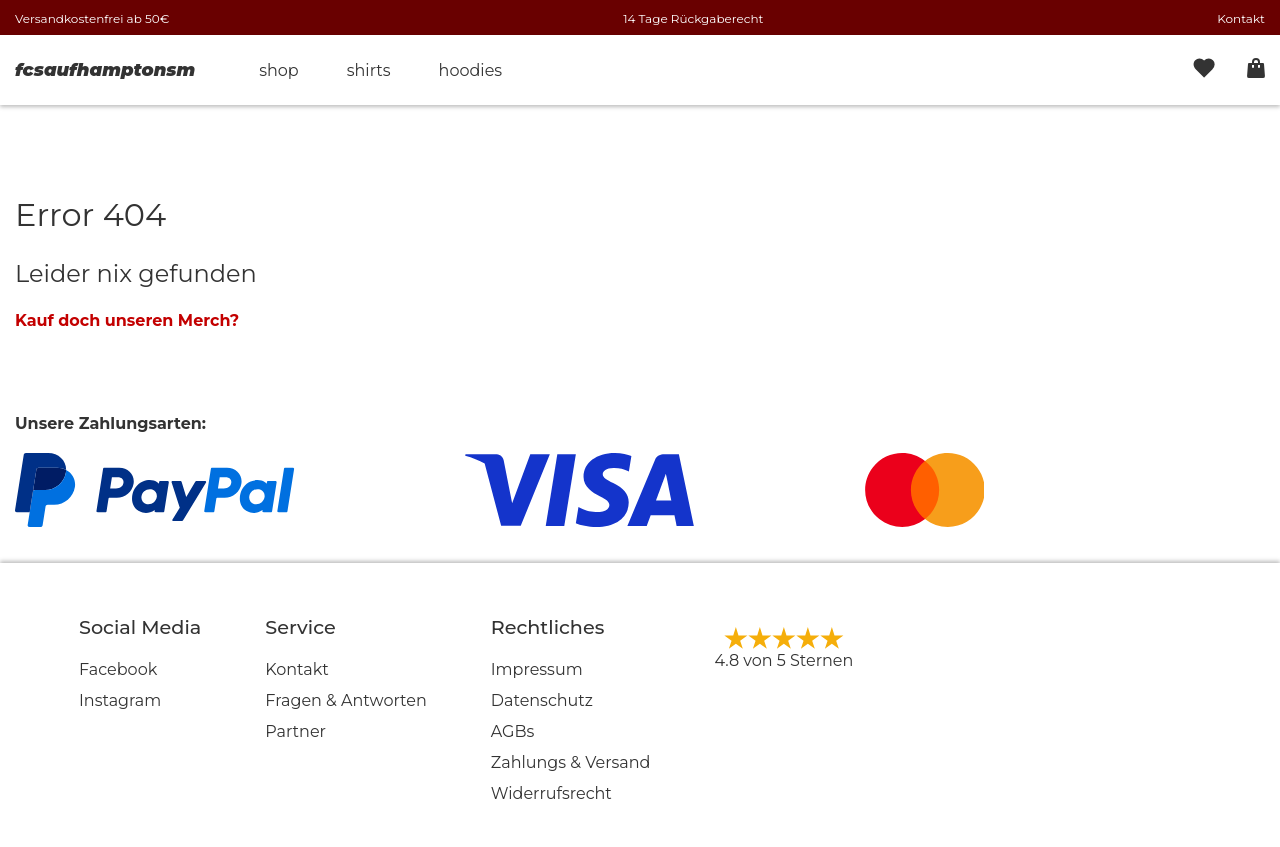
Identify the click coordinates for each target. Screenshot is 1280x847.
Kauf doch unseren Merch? (127, 320)
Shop (279, 70)
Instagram (120, 700)
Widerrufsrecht (551, 793)
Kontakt (1241, 18)
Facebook (118, 669)
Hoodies (471, 70)
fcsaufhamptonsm (105, 70)
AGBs (513, 731)
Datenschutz (542, 700)
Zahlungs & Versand (571, 762)
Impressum (537, 669)
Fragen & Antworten (346, 700)
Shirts (369, 70)
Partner (295, 731)
